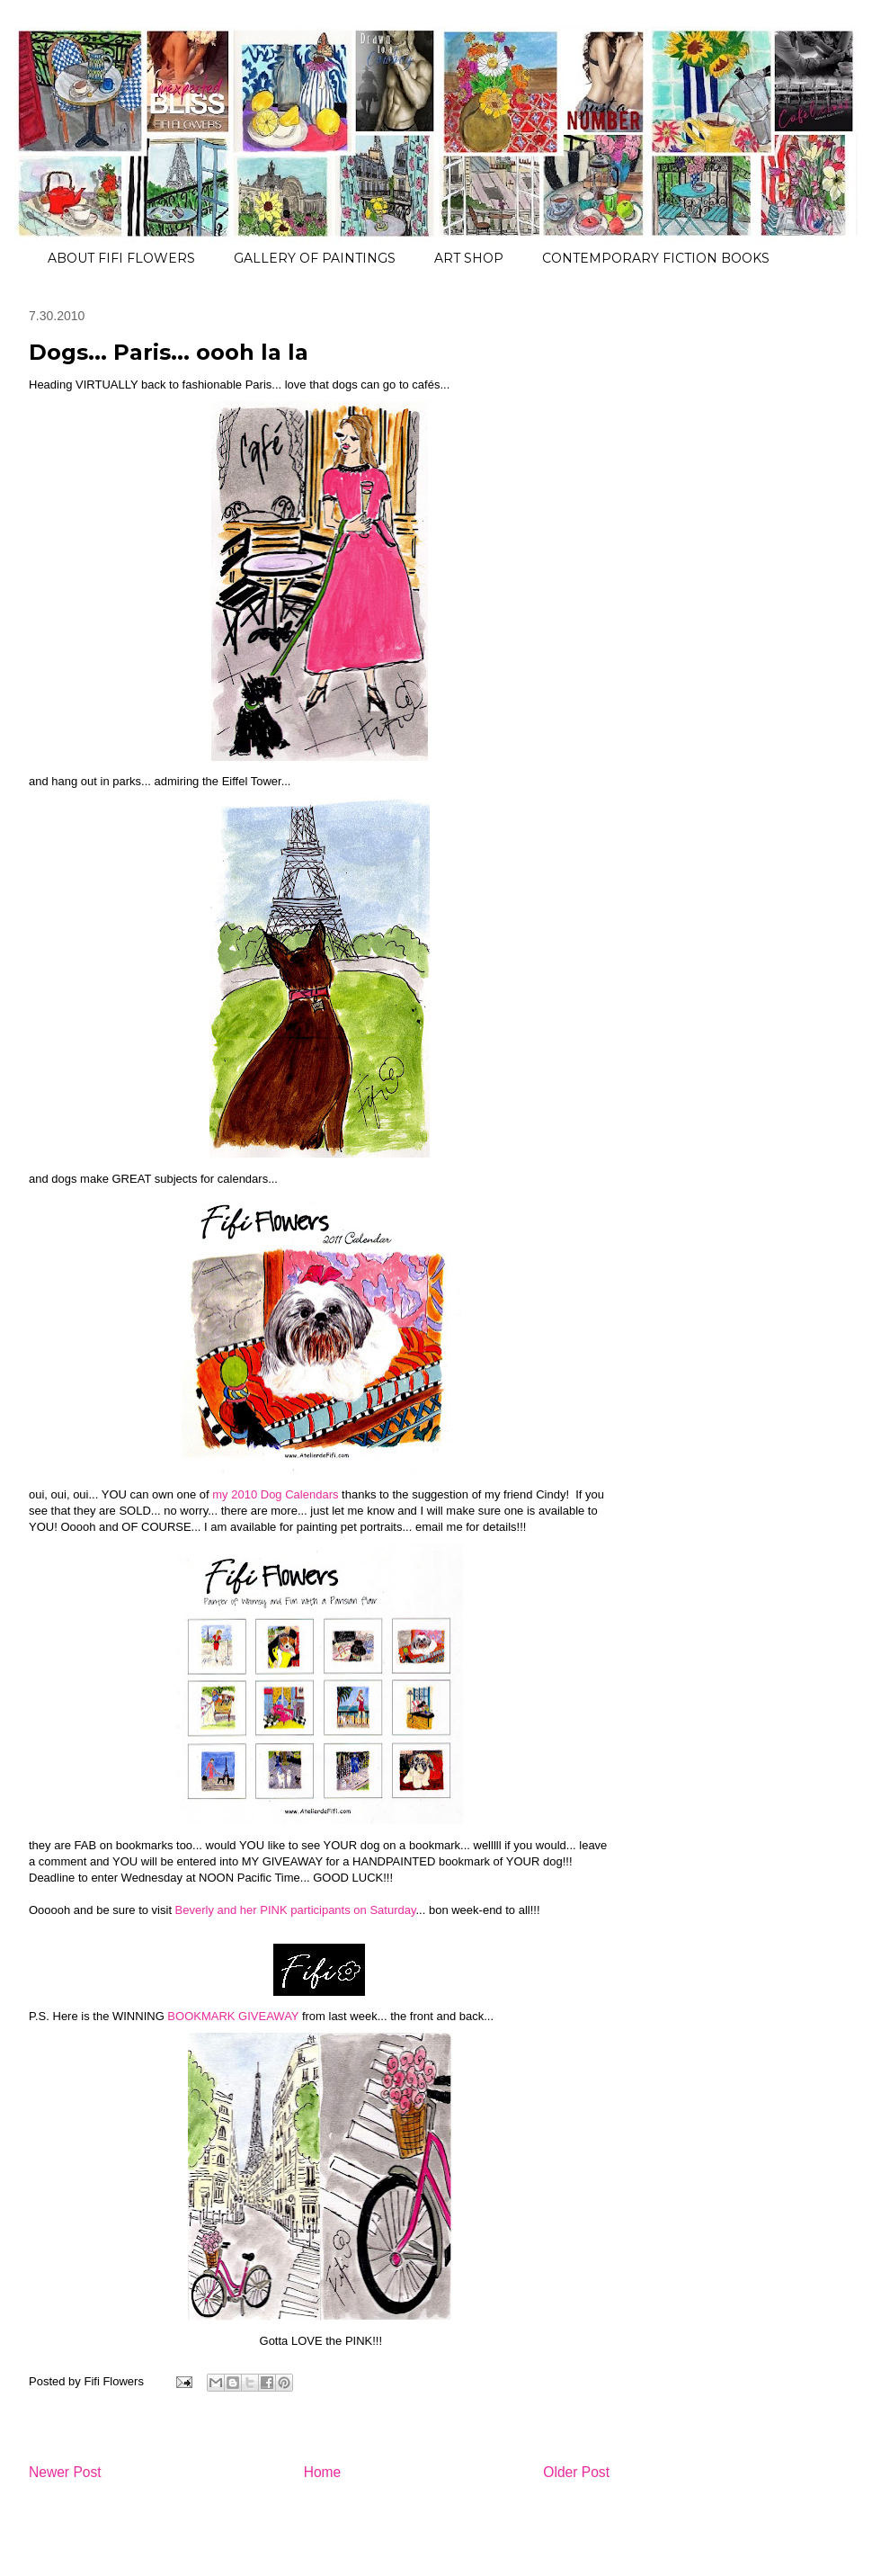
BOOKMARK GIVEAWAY (232, 2016)
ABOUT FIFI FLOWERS (121, 258)
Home (323, 2472)
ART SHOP (468, 258)
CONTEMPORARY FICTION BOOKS (656, 258)
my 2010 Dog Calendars (275, 1494)
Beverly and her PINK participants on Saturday (295, 1910)
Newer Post (65, 2472)
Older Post (576, 2472)
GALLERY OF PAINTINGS (315, 258)
